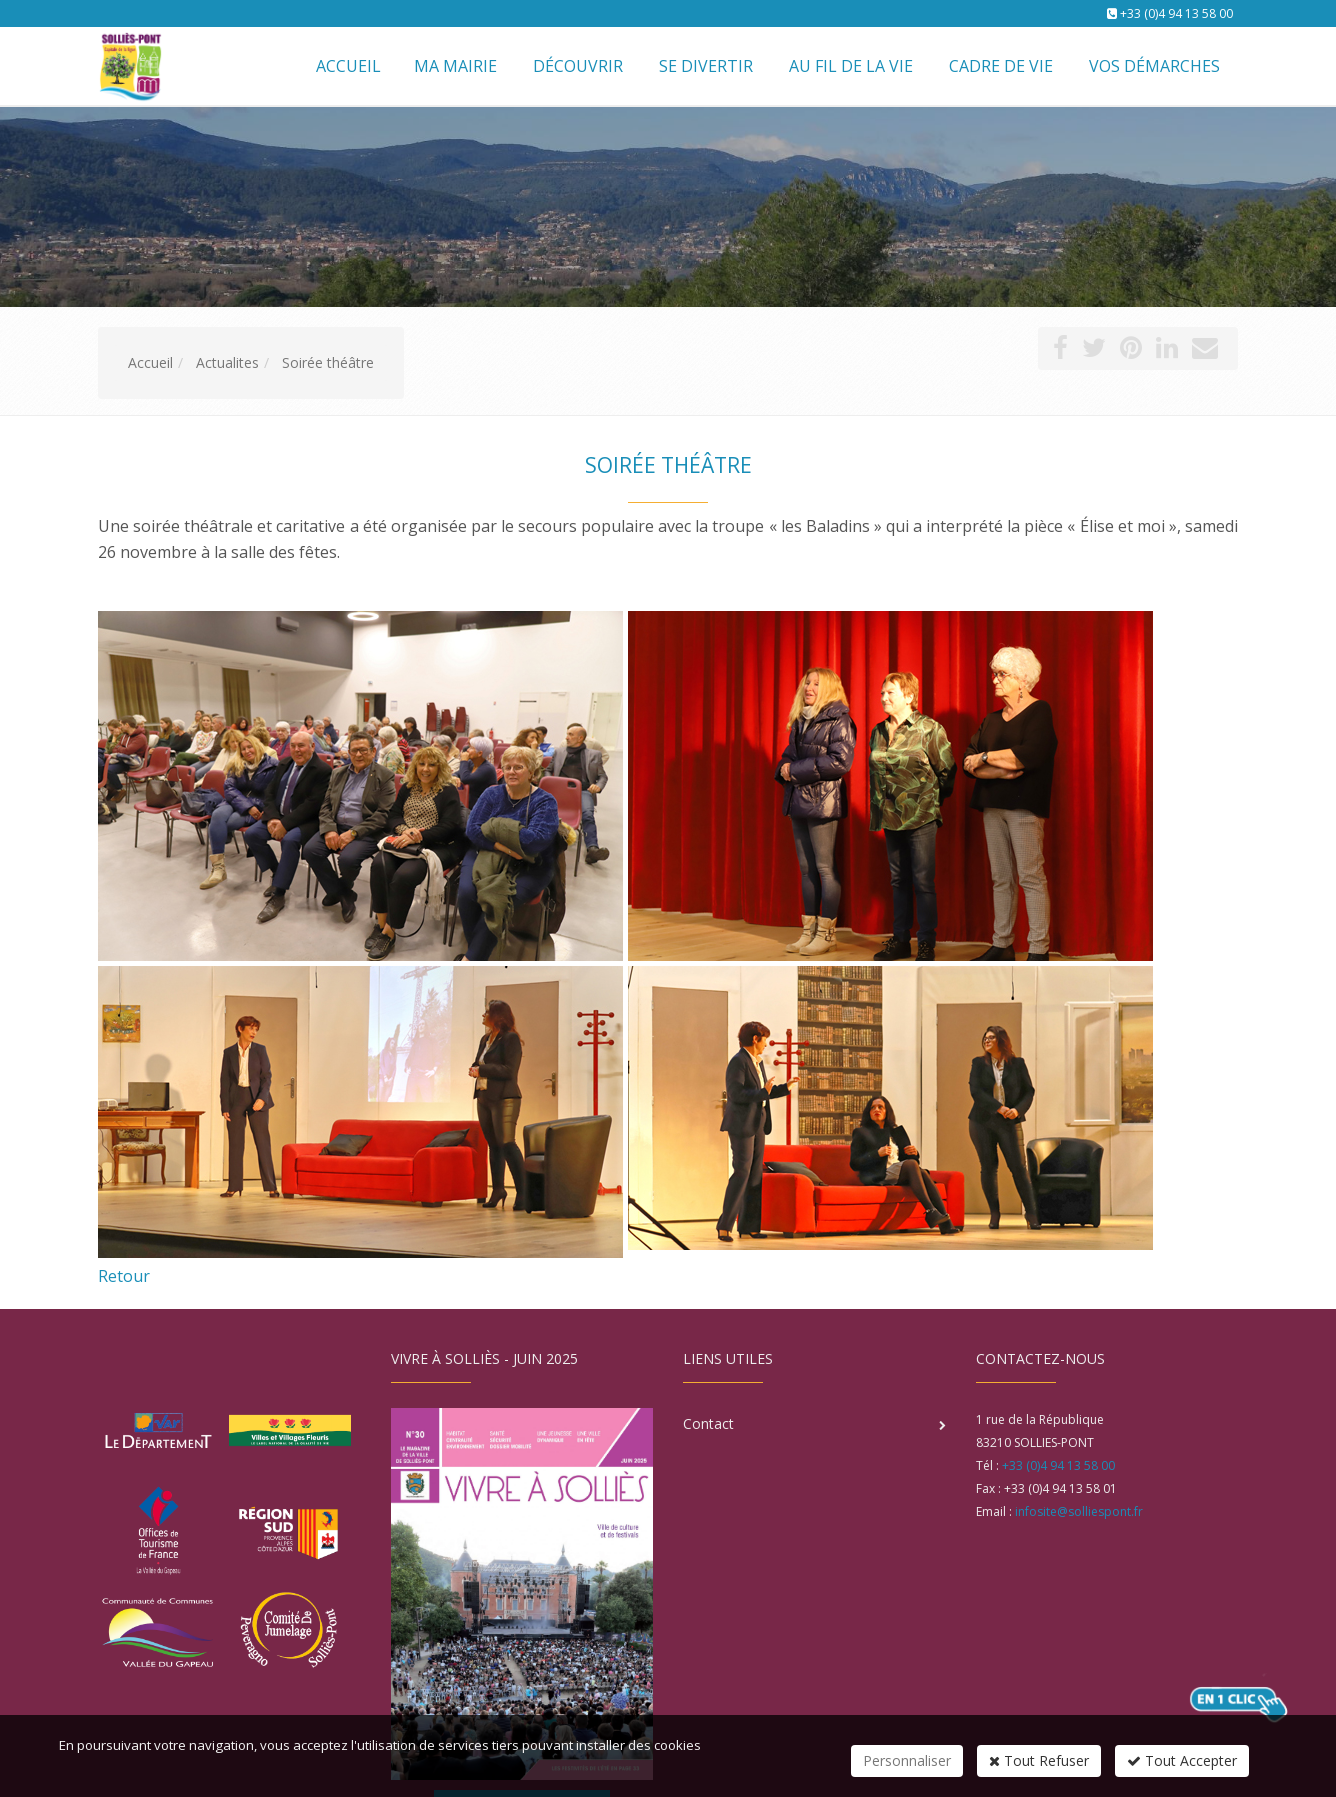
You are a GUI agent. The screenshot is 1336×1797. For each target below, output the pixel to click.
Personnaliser (907, 1760)
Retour (124, 1276)
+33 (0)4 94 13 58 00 (1176, 13)
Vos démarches (1154, 66)
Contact (708, 1423)
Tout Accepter (1182, 1760)
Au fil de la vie (851, 66)
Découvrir (578, 66)
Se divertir (706, 66)
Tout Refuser (1039, 1760)
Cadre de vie (1001, 66)
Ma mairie (455, 66)
